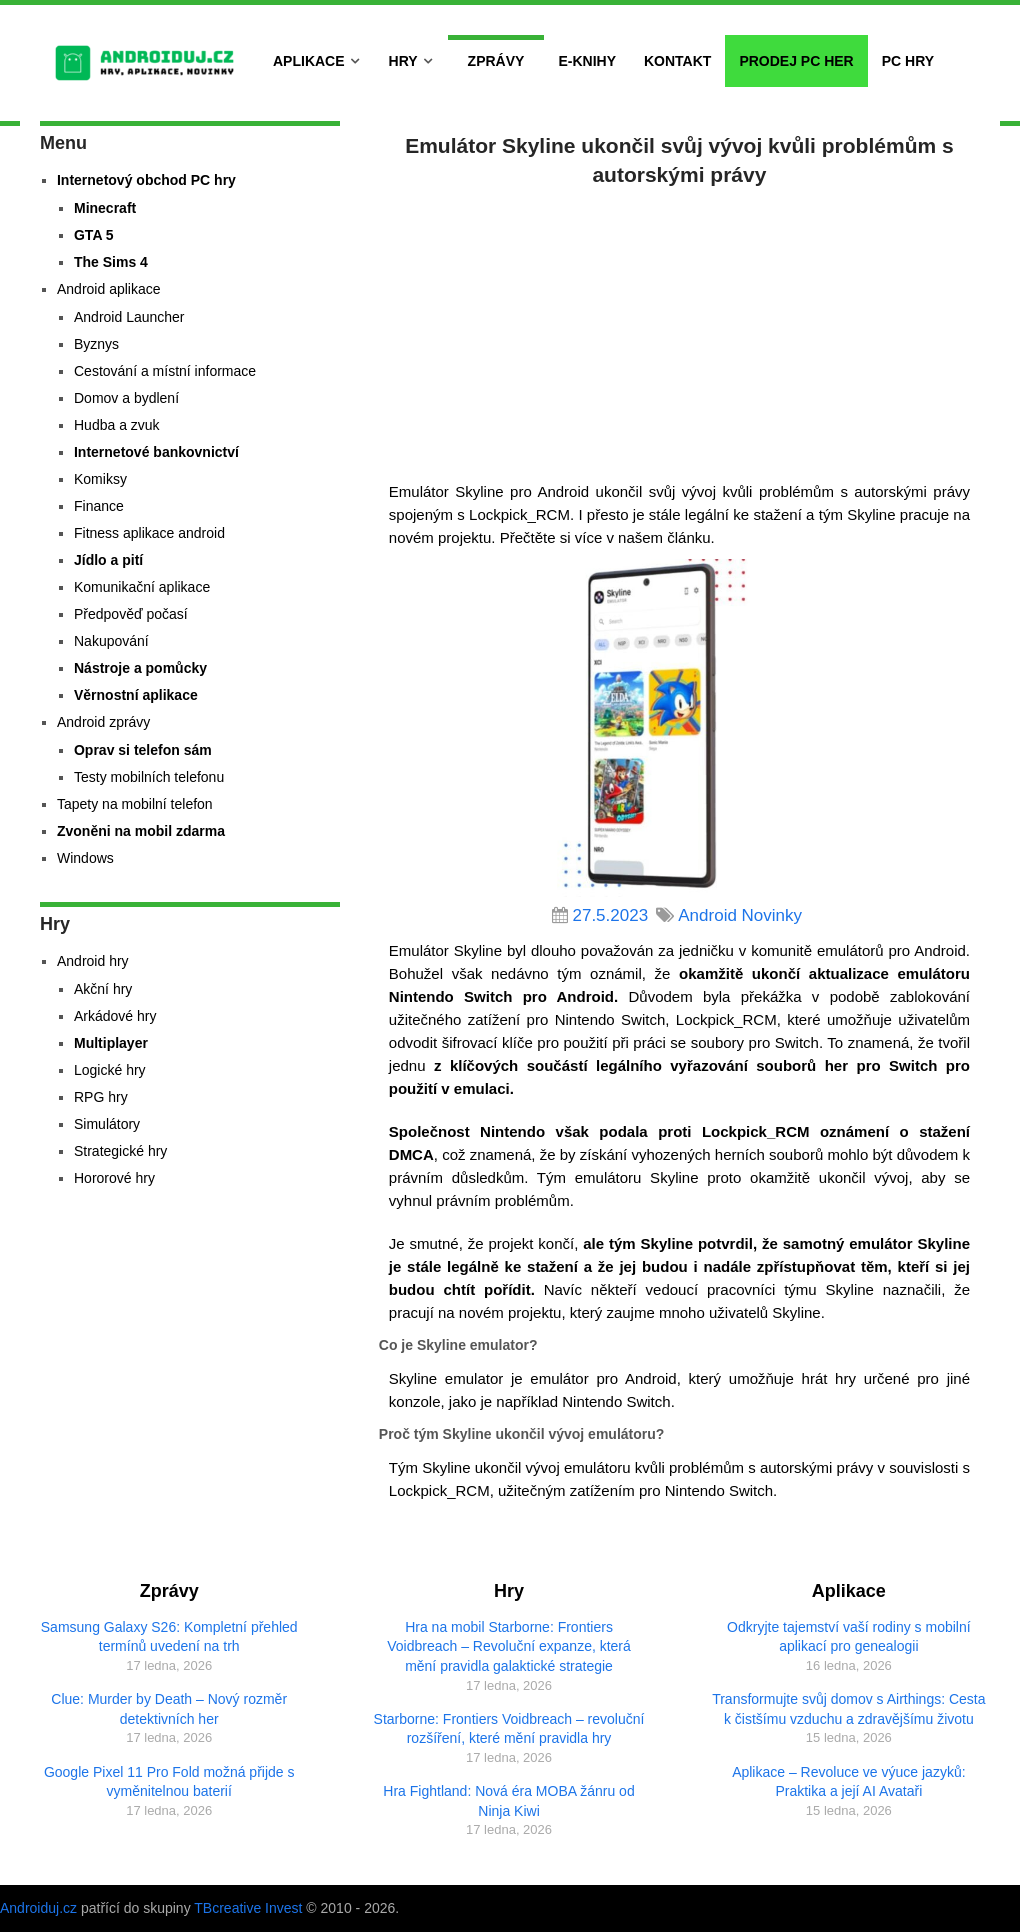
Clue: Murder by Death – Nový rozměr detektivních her (169, 1709)
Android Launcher (129, 317)
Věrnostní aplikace (136, 695)
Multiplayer (111, 1043)
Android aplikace (109, 289)
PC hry (908, 61)
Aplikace (309, 61)
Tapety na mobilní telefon (135, 804)
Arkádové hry (115, 1016)
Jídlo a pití (108, 560)
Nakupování (111, 641)
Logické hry (110, 1070)
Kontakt (677, 61)
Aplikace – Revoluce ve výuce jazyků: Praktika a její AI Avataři (848, 1782)
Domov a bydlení (126, 398)
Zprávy (496, 61)
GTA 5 (94, 235)
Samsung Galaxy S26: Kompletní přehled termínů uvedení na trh (169, 1637)
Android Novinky (740, 915)
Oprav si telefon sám (143, 750)
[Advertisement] (679, 330)
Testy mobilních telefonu (149, 777)
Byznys (96, 344)
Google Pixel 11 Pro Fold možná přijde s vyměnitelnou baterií (169, 1782)
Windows (85, 858)
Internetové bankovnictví (156, 452)
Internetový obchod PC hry (146, 180)
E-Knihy (587, 61)
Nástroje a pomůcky (140, 668)
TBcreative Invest (248, 1908)
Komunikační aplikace (142, 587)
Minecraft (105, 208)
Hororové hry (114, 1178)
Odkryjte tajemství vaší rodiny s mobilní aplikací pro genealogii (849, 1637)
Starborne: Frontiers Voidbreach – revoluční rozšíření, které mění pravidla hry (509, 1729)
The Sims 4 (111, 262)
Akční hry (103, 989)
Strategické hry (120, 1151)
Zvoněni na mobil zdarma (141, 831)
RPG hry (101, 1097)
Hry (403, 61)
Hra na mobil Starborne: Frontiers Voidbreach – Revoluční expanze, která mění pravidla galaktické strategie (509, 1646)
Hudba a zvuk (117, 425)
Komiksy (100, 479)
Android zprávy (103, 722)
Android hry (93, 961)
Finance (99, 506)
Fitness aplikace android (149, 533)
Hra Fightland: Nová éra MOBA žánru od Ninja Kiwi (508, 1801)
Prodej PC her (796, 61)
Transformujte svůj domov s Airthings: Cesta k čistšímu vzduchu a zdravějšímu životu (848, 1709)
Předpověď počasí (131, 614)
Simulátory (107, 1124)
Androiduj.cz (38, 1908)
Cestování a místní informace (165, 371)
